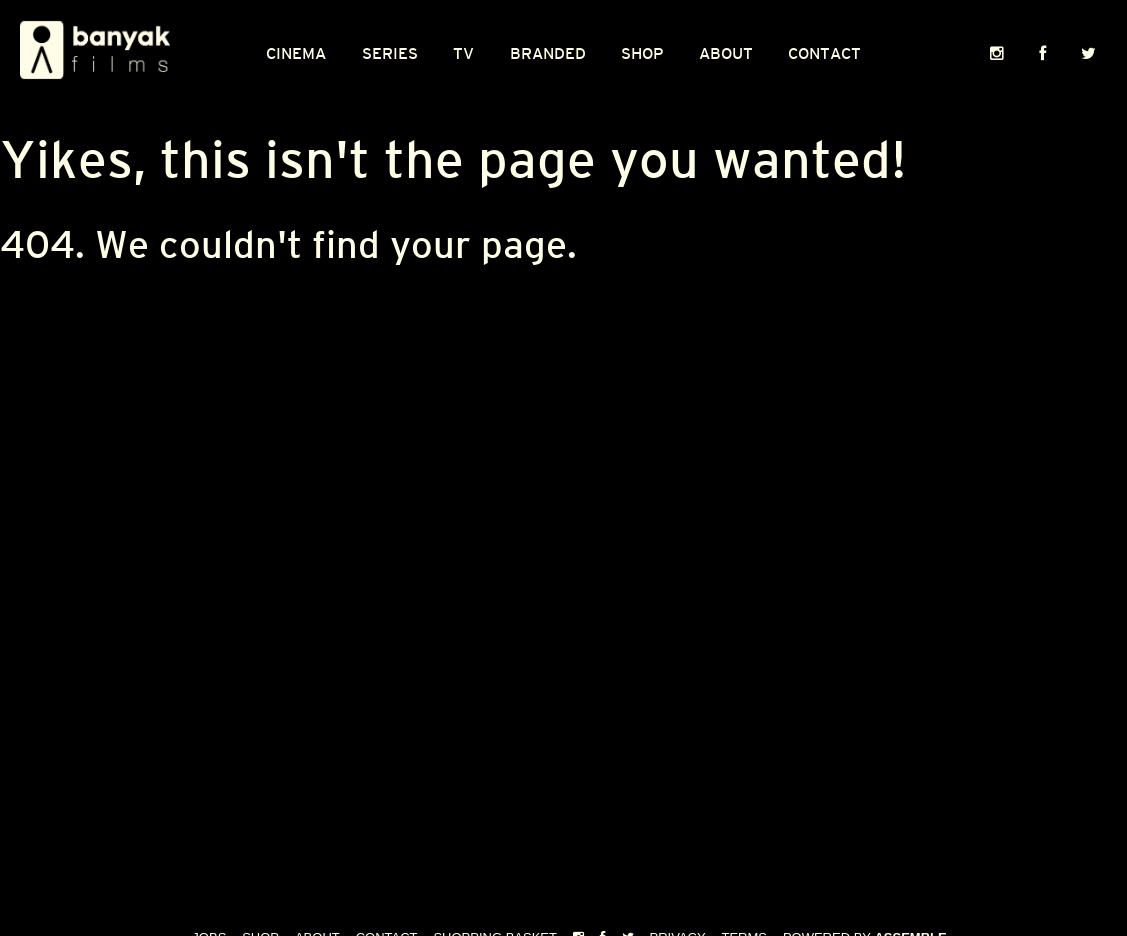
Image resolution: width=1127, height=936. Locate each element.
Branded (548, 54)
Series (390, 54)
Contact (824, 54)
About (726, 54)
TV (463, 54)
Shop (642, 54)
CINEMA (296, 54)
